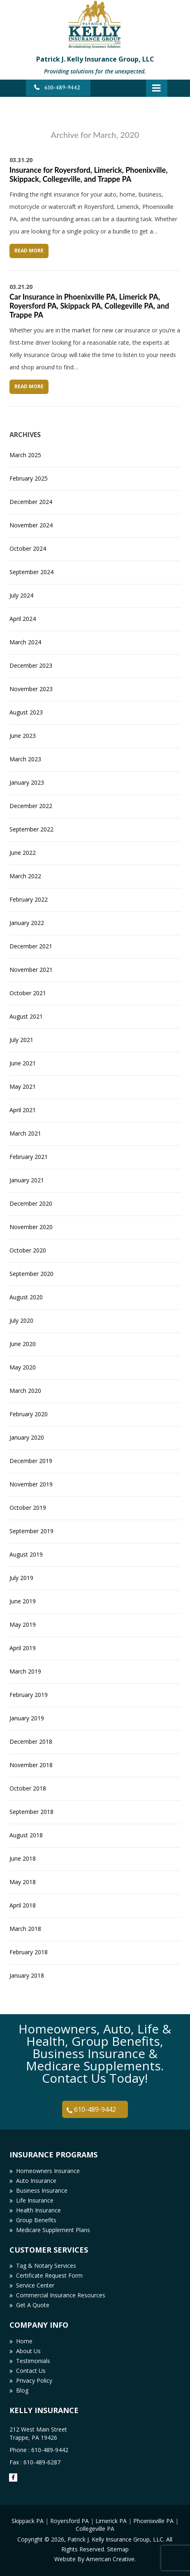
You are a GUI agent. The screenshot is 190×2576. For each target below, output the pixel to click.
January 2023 (26, 782)
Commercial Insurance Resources (60, 2295)
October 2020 (27, 1250)
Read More (29, 250)
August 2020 (26, 1297)
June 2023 (22, 736)
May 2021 (22, 1086)
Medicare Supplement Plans (53, 2230)
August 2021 (26, 1016)
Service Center (35, 2285)
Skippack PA (28, 2521)
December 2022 (30, 806)
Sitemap (118, 2549)
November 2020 (31, 1227)
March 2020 (25, 1390)
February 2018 (28, 1952)
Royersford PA (69, 2521)
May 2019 (22, 1624)
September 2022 (31, 829)
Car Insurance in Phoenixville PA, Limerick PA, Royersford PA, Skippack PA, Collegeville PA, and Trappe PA (89, 305)
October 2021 (27, 993)
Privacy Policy (34, 2380)
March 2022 (25, 876)
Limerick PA (111, 2521)
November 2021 (31, 969)
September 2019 (31, 1531)
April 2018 (22, 1905)
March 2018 (25, 1929)
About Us (28, 2351)
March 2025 (25, 455)
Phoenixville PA (153, 2521)
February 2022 (28, 899)
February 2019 (28, 1695)
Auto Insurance (36, 2180)
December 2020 (30, 1203)
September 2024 (31, 572)
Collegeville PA (95, 2528)
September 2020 (31, 1274)
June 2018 (22, 1858)
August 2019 (26, 1554)
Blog (22, 2390)
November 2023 (31, 689)
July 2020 (21, 1320)
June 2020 (22, 1344)
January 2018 (26, 1975)
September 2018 (31, 1812)
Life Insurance (34, 2200)
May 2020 (22, 1367)
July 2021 (21, 1040)
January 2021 (26, 1180)
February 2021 (28, 1157)
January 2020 (26, 1437)
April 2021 (22, 1110)
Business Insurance (41, 2190)
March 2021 (25, 1133)
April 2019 (22, 1648)
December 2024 (30, 502)
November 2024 (31, 525)
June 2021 (22, 1063)
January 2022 (26, 923)
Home (24, 2341)
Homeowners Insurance (48, 2171)
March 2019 (25, 1671)
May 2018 (22, 1882)
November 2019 (31, 1484)
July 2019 (21, 1578)
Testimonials (33, 2361)
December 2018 (30, 1741)
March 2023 (25, 759)
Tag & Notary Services (46, 2265)
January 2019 (26, 1718)
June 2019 (22, 1601)
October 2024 (27, 548)
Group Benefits (36, 2220)
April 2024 (22, 619)
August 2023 (26, 712)
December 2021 (30, 946)
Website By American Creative (94, 2559)
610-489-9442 (62, 87)
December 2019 (30, 1461)
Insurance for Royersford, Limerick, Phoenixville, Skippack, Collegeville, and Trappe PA (88, 174)
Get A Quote (32, 2305)
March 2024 (25, 642)
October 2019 (27, 1507)
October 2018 (27, 1788)
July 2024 (21, 595)
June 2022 (22, 852)
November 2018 (31, 1765)
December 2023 (30, 665)
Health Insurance (38, 2210)
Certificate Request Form (49, 2275)
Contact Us (31, 2370)
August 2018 (26, 1835)
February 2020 (28, 1414)
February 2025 (28, 478)
